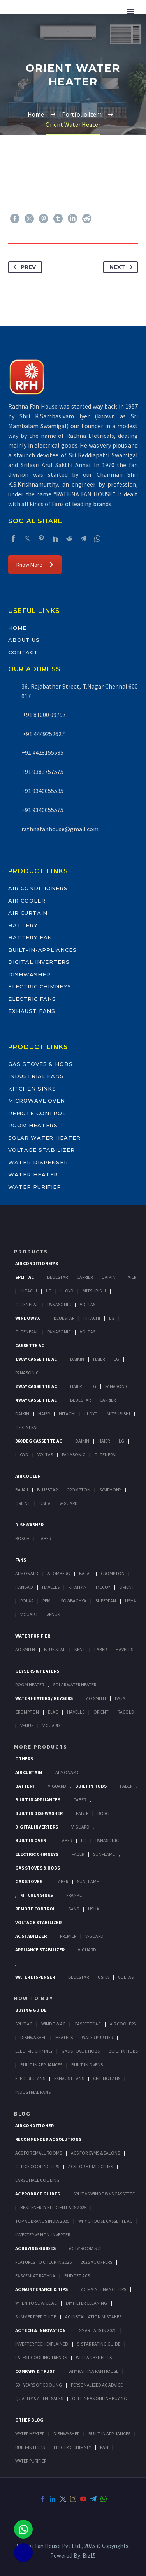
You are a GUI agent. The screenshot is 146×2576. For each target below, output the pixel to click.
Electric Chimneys (39, 986)
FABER (100, 1649)
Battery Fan (30, 937)
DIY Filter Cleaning (86, 2303)
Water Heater (33, 1174)
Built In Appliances (37, 1799)
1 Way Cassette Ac (36, 1359)
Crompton (78, 1489)
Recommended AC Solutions (48, 2139)
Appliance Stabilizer (40, 1950)
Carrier (85, 1277)
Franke (74, 1895)
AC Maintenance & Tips (41, 2289)
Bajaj (21, 1489)
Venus (53, 1614)
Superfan (105, 1601)
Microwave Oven (36, 1101)
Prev (23, 267)
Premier (68, 1936)
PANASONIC (107, 1840)
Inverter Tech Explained (41, 2344)
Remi (47, 1601)
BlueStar (57, 1277)
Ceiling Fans (106, 2078)
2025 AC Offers (96, 2262)
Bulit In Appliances (41, 2065)
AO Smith (25, 1649)
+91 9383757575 (42, 771)
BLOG (22, 2113)
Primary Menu (130, 11)
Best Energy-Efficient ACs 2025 (53, 2207)
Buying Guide (31, 2010)
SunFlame (104, 1854)
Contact (23, 652)
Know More (34, 564)
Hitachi (28, 1291)
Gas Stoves (28, 1881)
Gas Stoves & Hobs (40, 1064)
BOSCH (104, 1813)
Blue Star (54, 1649)
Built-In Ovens (87, 2065)
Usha (45, 1503)
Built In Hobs (91, 1786)
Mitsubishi (94, 1291)
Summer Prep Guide (35, 2316)
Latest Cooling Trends (41, 2357)
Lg (48, 1291)
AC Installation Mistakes (93, 2316)
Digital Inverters (39, 962)
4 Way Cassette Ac (36, 1400)
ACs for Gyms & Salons (95, 2153)
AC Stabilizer (31, 1936)
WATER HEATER (29, 2433)
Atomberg (58, 1573)
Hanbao (24, 1587)
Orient (22, 1503)
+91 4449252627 (43, 734)
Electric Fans (32, 999)
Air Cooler (27, 901)
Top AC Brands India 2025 (42, 2221)
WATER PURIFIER (30, 2461)
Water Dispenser (38, 1162)
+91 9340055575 (42, 810)
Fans (20, 1560)
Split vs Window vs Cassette (104, 2194)
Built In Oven (30, 1840)
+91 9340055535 (42, 791)
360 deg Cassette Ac (38, 1441)
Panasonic (59, 1304)
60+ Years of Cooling (38, 2385)
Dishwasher (29, 974)
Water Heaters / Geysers (44, 1698)
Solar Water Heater (44, 1138)
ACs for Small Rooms (38, 2153)
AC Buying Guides (35, 2248)
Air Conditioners (38, 888)
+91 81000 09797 (43, 715)
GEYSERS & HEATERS (37, 1671)
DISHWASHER (66, 2433)
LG (83, 1840)
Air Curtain (27, 913)
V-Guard (69, 1503)
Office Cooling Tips (37, 2166)
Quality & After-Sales (39, 2398)
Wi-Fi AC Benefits (94, 2357)
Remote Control (37, 1113)
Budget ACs (77, 2276)
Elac (53, 1712)
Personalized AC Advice (97, 2385)
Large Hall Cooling (37, 2180)
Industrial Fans (36, 1076)
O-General (27, 1304)
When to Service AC (36, 2303)
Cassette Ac (29, 1345)
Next (122, 267)
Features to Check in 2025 (43, 2262)
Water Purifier (34, 1187)
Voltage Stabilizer (41, 1150)
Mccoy (103, 1587)
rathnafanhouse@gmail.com (60, 829)
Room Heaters (33, 1125)
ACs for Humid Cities (90, 2166)
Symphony (110, 1489)
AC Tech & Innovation (40, 2330)
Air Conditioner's (36, 1263)
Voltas (87, 1304)
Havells (51, 1587)
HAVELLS (124, 1649)
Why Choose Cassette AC (105, 2221)
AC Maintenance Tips (103, 2289)
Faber (45, 1538)
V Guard (29, 1614)
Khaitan (78, 1587)
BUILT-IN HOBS (30, 2447)
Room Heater (29, 1684)
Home (17, 628)
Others (24, 1759)
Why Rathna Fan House (93, 2371)
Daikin (109, 1277)
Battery (23, 925)
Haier (130, 1277)
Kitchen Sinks (32, 1088)
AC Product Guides (37, 2194)
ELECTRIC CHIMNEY (72, 2447)
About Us (24, 640)
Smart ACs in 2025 (97, 2330)
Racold (126, 1712)
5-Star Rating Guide (98, 2344)
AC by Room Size (86, 2248)
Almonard (27, 1573)
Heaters (64, 2037)
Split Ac (24, 1277)
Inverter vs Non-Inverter (42, 2235)
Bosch (22, 1538)
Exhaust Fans (31, 1011)
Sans (74, 1909)
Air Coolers (123, 2024)
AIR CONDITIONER (34, 2125)
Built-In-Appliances (42, 950)
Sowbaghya (73, 1601)
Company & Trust (35, 2371)
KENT (79, 1649)
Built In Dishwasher (39, 1813)
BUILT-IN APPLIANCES (109, 2433)
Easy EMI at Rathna (35, 2276)
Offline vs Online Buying (99, 2398)
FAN (104, 2447)
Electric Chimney (34, 2051)
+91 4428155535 (42, 752)
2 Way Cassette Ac (36, 1386)
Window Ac (27, 1318)
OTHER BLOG (29, 2420)
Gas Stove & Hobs (81, 2051)
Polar (26, 1601)
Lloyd (67, 1291)
